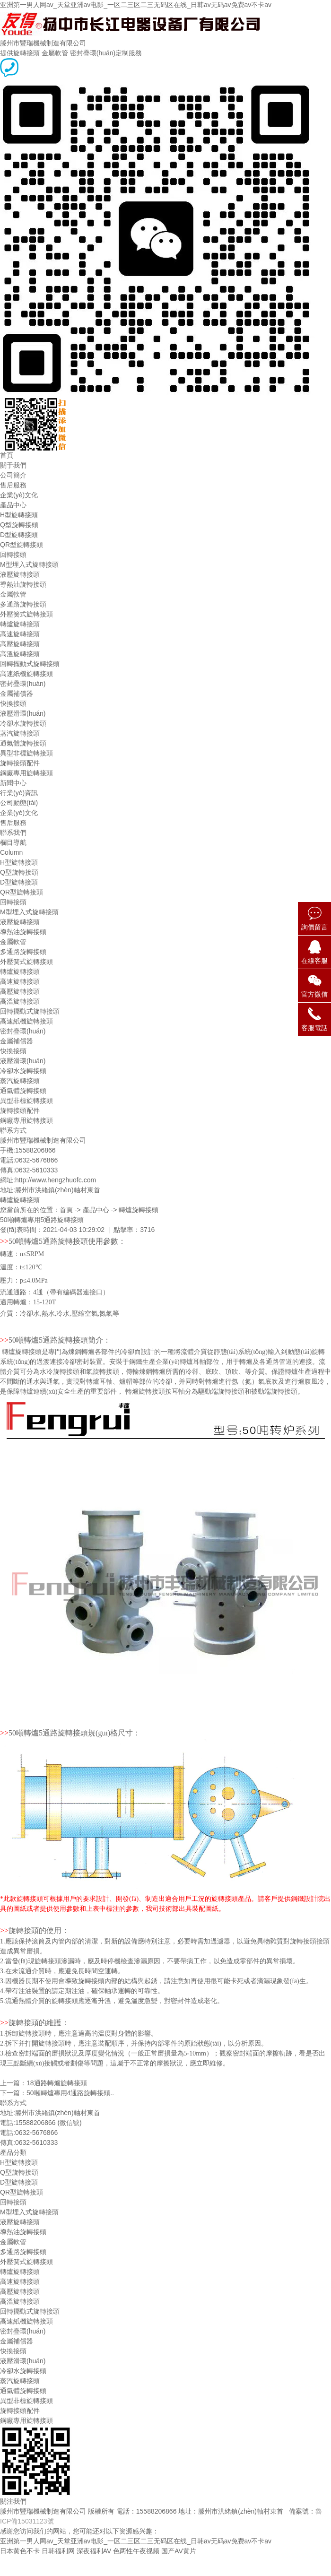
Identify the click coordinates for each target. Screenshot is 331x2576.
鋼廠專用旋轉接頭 (26, 773)
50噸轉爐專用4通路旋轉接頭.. (70, 2093)
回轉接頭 (13, 554)
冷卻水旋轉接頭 (23, 723)
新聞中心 (13, 783)
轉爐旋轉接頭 (20, 624)
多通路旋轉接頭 (23, 604)
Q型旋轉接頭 (19, 525)
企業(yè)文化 (19, 495)
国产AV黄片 (178, 2551)
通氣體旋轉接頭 (23, 743)
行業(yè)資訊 (19, 793)
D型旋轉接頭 (19, 534)
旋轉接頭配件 (20, 763)
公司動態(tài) (19, 803)
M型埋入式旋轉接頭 (29, 564)
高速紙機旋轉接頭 (26, 673)
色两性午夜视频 (136, 2551)
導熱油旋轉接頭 (23, 584)
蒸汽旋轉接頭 (20, 733)
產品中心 (13, 505)
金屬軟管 (13, 594)
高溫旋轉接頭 (20, 654)
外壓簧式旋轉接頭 (26, 614)
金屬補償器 (16, 693)
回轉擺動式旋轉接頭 (30, 664)
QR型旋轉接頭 (21, 544)
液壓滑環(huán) (22, 713)
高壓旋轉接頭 (20, 644)
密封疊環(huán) (22, 683)
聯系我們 (13, 832)
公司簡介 (13, 475)
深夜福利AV (94, 2551)
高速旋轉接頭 (20, 634)
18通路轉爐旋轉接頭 (56, 2083)
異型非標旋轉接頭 (26, 753)
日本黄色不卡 (20, 2551)
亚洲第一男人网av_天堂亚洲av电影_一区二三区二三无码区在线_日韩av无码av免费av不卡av (135, 5)
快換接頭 (13, 703)
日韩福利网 (58, 2551)
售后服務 (13, 485)
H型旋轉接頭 (19, 515)
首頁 (6, 455)
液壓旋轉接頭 (20, 574)
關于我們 (13, 465)
